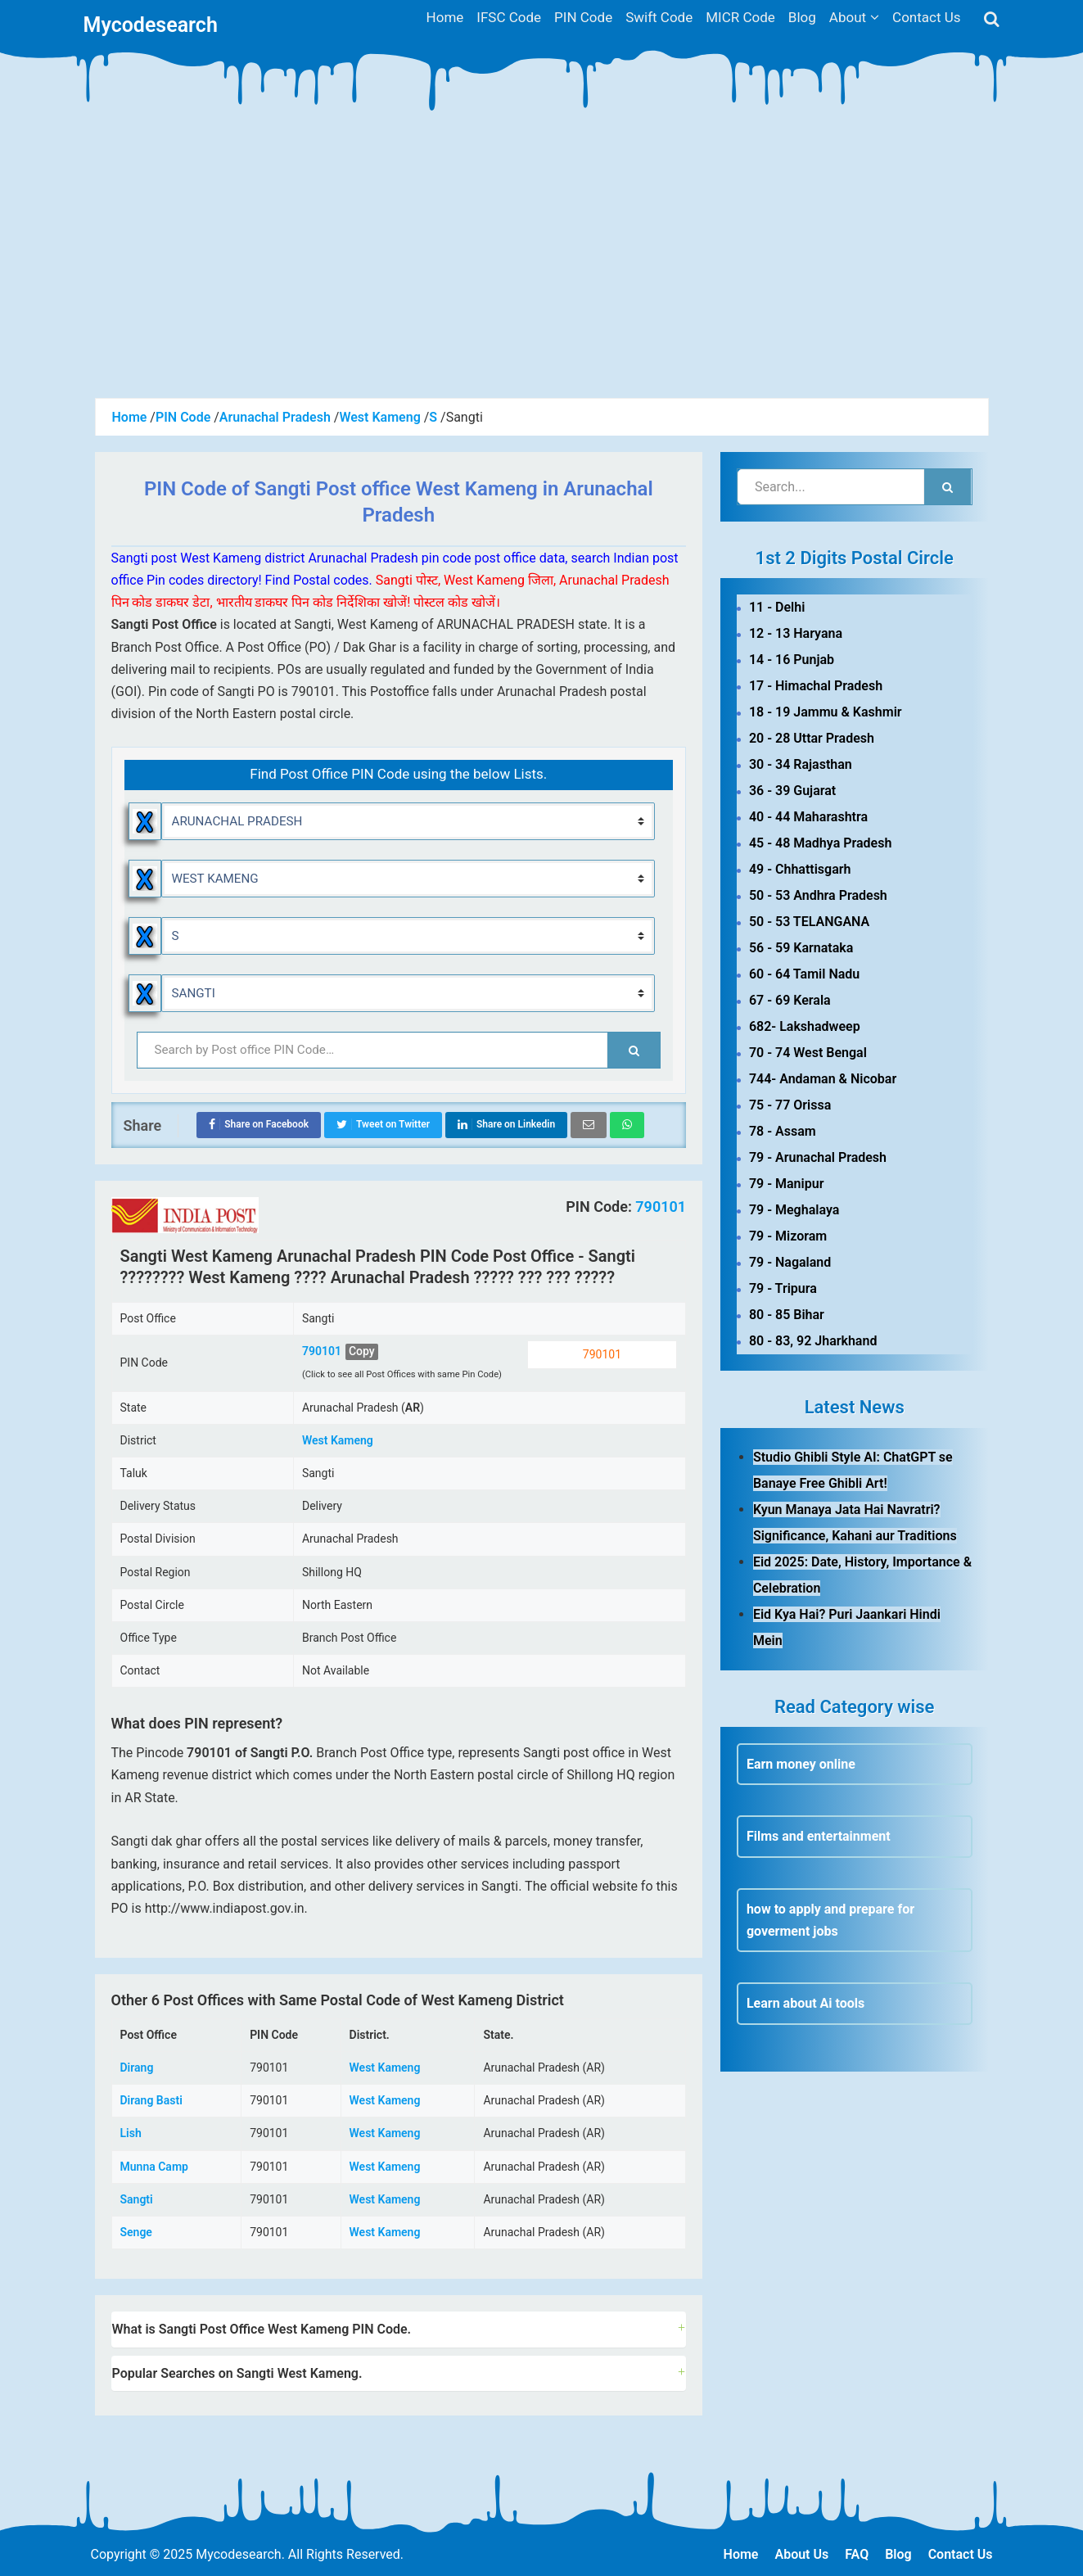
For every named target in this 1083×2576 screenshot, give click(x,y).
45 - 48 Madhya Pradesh (820, 843)
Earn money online (801, 1764)
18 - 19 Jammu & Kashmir (825, 712)
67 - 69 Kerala (790, 1000)
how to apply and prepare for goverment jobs (830, 1920)
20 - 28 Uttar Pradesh (811, 738)
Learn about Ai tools (805, 2003)
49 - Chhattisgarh (800, 869)
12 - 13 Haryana (795, 633)
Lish (131, 2133)
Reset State (145, 821)
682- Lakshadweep (804, 1026)
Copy (362, 1351)
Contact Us (960, 2554)
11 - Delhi (777, 607)
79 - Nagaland (790, 1262)
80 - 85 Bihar (786, 1314)
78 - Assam (782, 1131)
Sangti (136, 2199)
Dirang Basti (151, 2100)
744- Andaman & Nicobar (822, 1079)
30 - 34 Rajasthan (800, 764)
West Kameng (337, 1440)
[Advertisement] (542, 275)
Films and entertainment (819, 1836)
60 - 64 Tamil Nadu (804, 974)
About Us (801, 2554)
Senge (136, 2232)
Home (741, 2554)
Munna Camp (154, 2166)
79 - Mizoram (788, 1236)
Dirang (137, 2067)
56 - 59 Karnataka (801, 948)
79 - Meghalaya (794, 1210)
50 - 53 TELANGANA (809, 921)
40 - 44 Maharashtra (808, 817)
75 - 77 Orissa (790, 1105)
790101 (659, 1206)
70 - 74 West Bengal (808, 1052)
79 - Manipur (786, 1183)
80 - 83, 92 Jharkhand (813, 1341)
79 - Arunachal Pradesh (818, 1157)
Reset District (145, 878)
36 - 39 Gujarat (792, 790)
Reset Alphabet (145, 936)
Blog (898, 2554)
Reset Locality (145, 993)
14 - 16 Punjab (791, 659)
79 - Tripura (783, 1288)
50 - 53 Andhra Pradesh (818, 895)
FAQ (857, 2554)
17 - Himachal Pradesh (815, 686)
